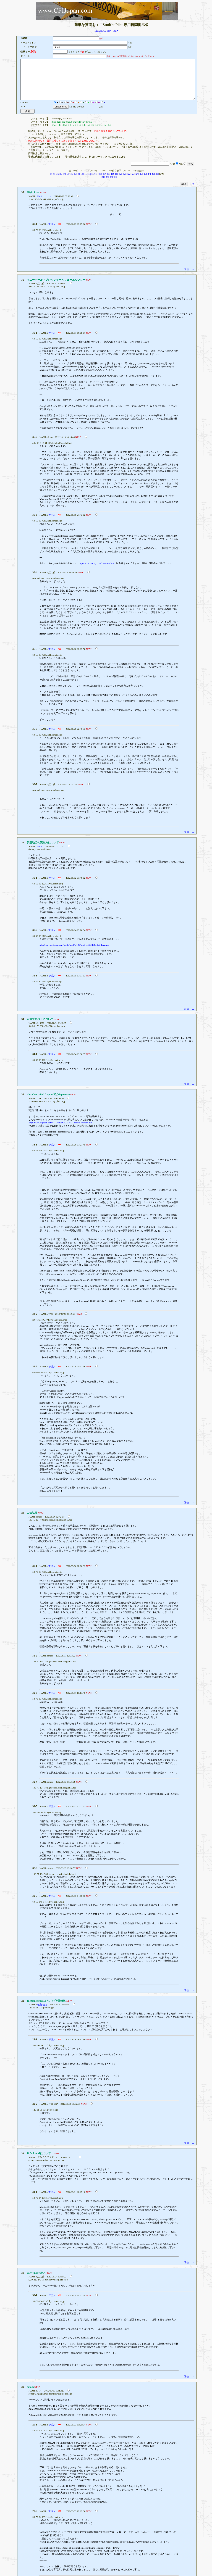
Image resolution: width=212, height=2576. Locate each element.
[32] (109, 185)
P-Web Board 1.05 (199, 2570)
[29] (158, 181)
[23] (135, 181)
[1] (58, 181)
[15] (103, 181)
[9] (80, 181)
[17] (111, 181)
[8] (77, 181)
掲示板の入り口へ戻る (108, 31)
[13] (95, 181)
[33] (113, 185)
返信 (199, 277)
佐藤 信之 (33, 1967)
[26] (147, 181)
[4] (66, 181)
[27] (151, 181)
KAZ (30, 835)
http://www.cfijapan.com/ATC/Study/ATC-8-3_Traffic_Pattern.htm (52, 1111)
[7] (74, 181)
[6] (71, 181)
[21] (127, 181)
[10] (83, 181)
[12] (91, 181)
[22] (131, 181)
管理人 (43, 232)
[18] (115, 181)
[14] (99, 181)
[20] (123, 181)
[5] (69, 181)
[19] (119, 181)
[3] (63, 181)
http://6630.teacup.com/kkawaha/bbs (87, 561)
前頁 (54, 181)
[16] (107, 181)
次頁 (117, 185)
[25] (143, 181)
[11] (87, 181)
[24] (139, 181)
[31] (105, 185)
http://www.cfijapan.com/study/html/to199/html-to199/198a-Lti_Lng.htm (66, 933)
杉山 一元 (35, 204)
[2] (60, 181)
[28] (154, 181)
